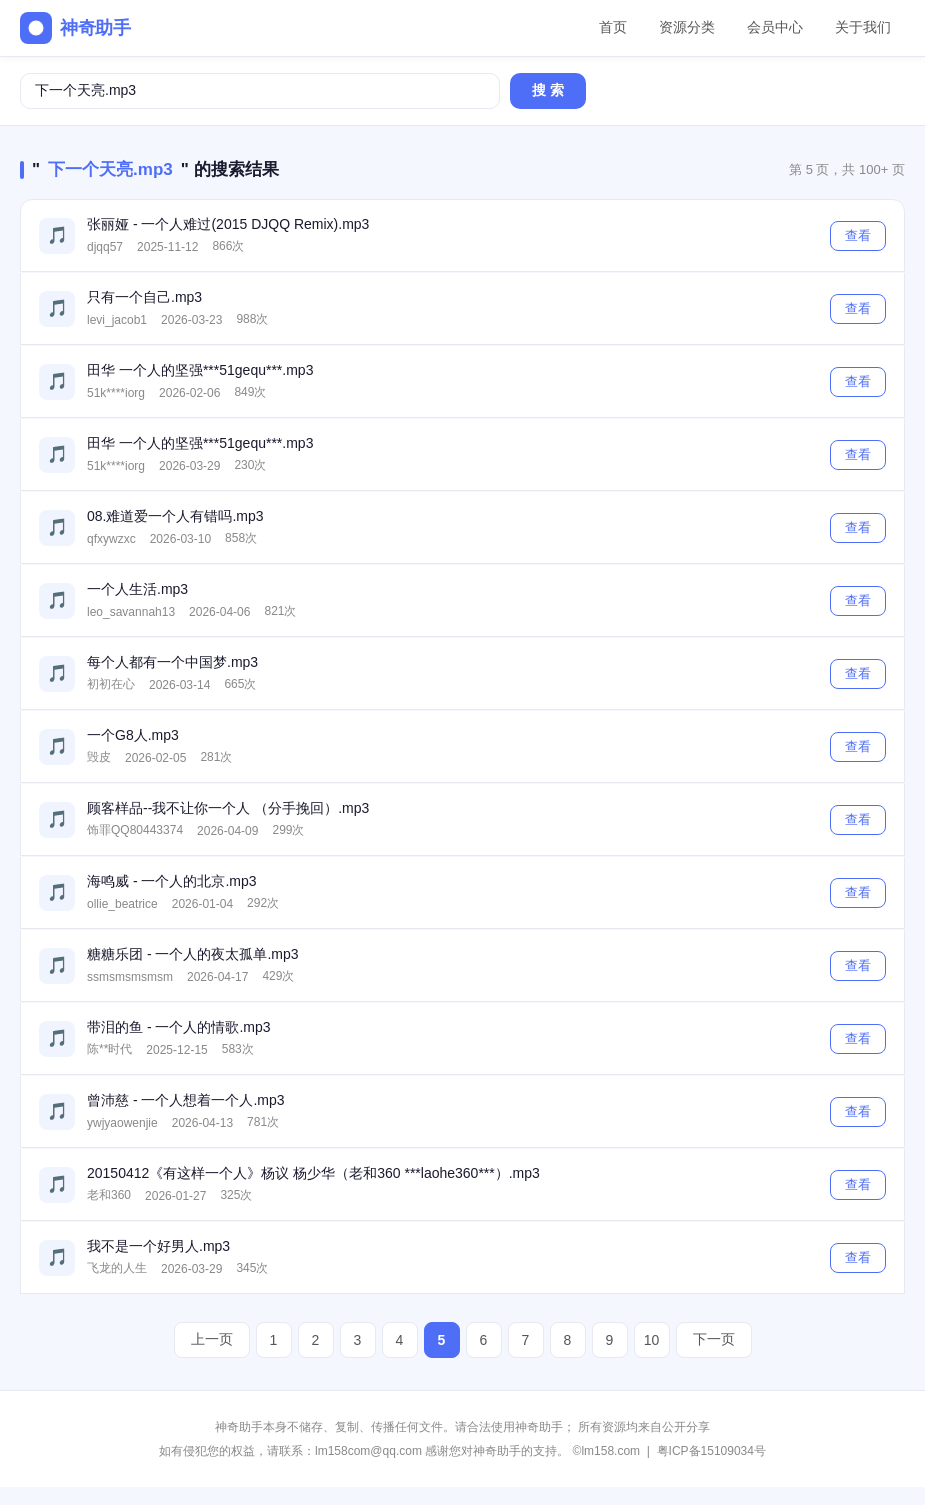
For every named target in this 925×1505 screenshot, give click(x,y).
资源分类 (687, 27)
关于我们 (863, 27)
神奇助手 (75, 28)
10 (652, 1340)
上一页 (212, 1339)
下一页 (714, 1339)
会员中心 (775, 27)
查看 (858, 235)
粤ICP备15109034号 (711, 1451)
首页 (613, 27)
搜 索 (548, 90)
